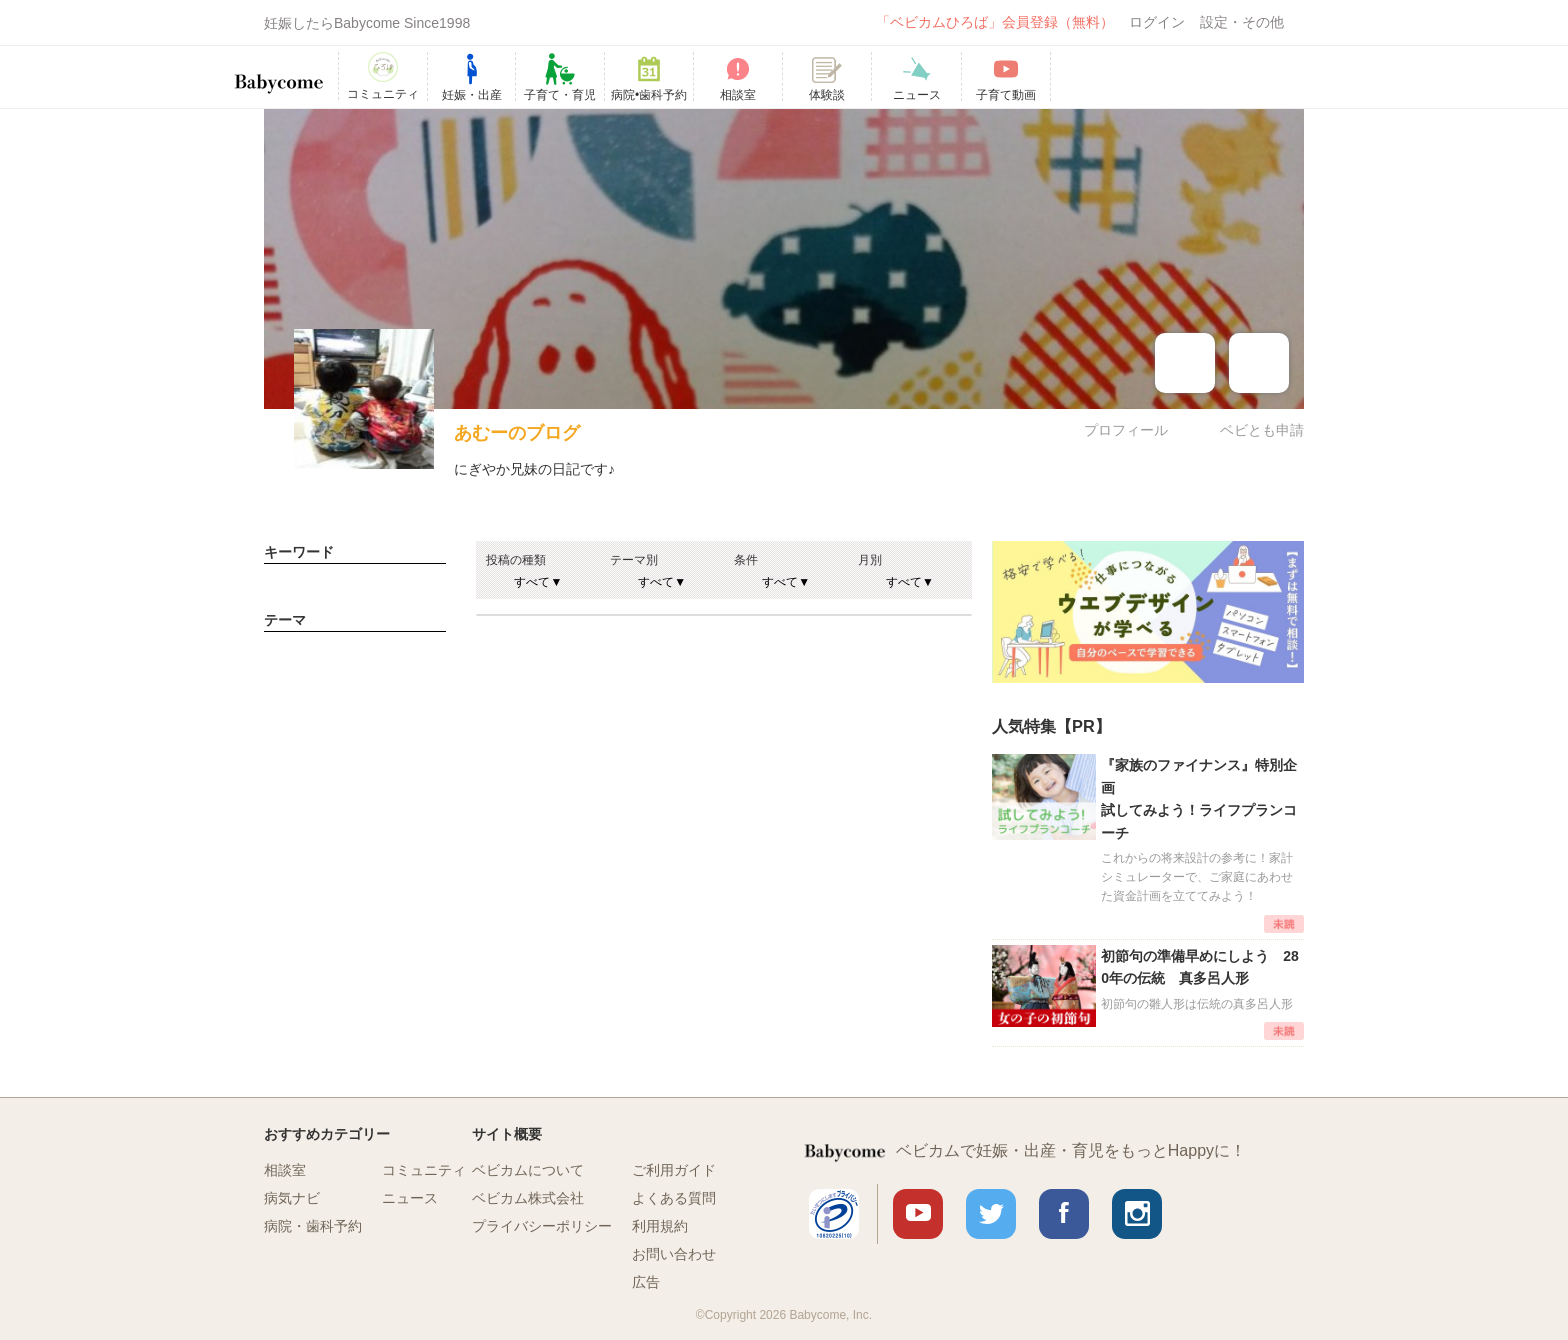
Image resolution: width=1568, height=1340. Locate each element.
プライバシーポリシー (542, 1226)
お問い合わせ (674, 1254)
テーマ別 (634, 560)
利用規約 (660, 1226)
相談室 (285, 1170)
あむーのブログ (517, 433)
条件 (746, 560)
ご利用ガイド (674, 1170)
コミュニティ (424, 1170)
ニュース (410, 1198)
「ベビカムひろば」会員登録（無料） (995, 22)
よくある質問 (674, 1198)
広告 (646, 1282)
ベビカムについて (528, 1170)
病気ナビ (292, 1198)
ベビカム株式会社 (528, 1198)
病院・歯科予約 (313, 1226)
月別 (870, 560)
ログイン (1157, 22)
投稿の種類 (516, 560)
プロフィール (1126, 430)
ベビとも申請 (1262, 430)
